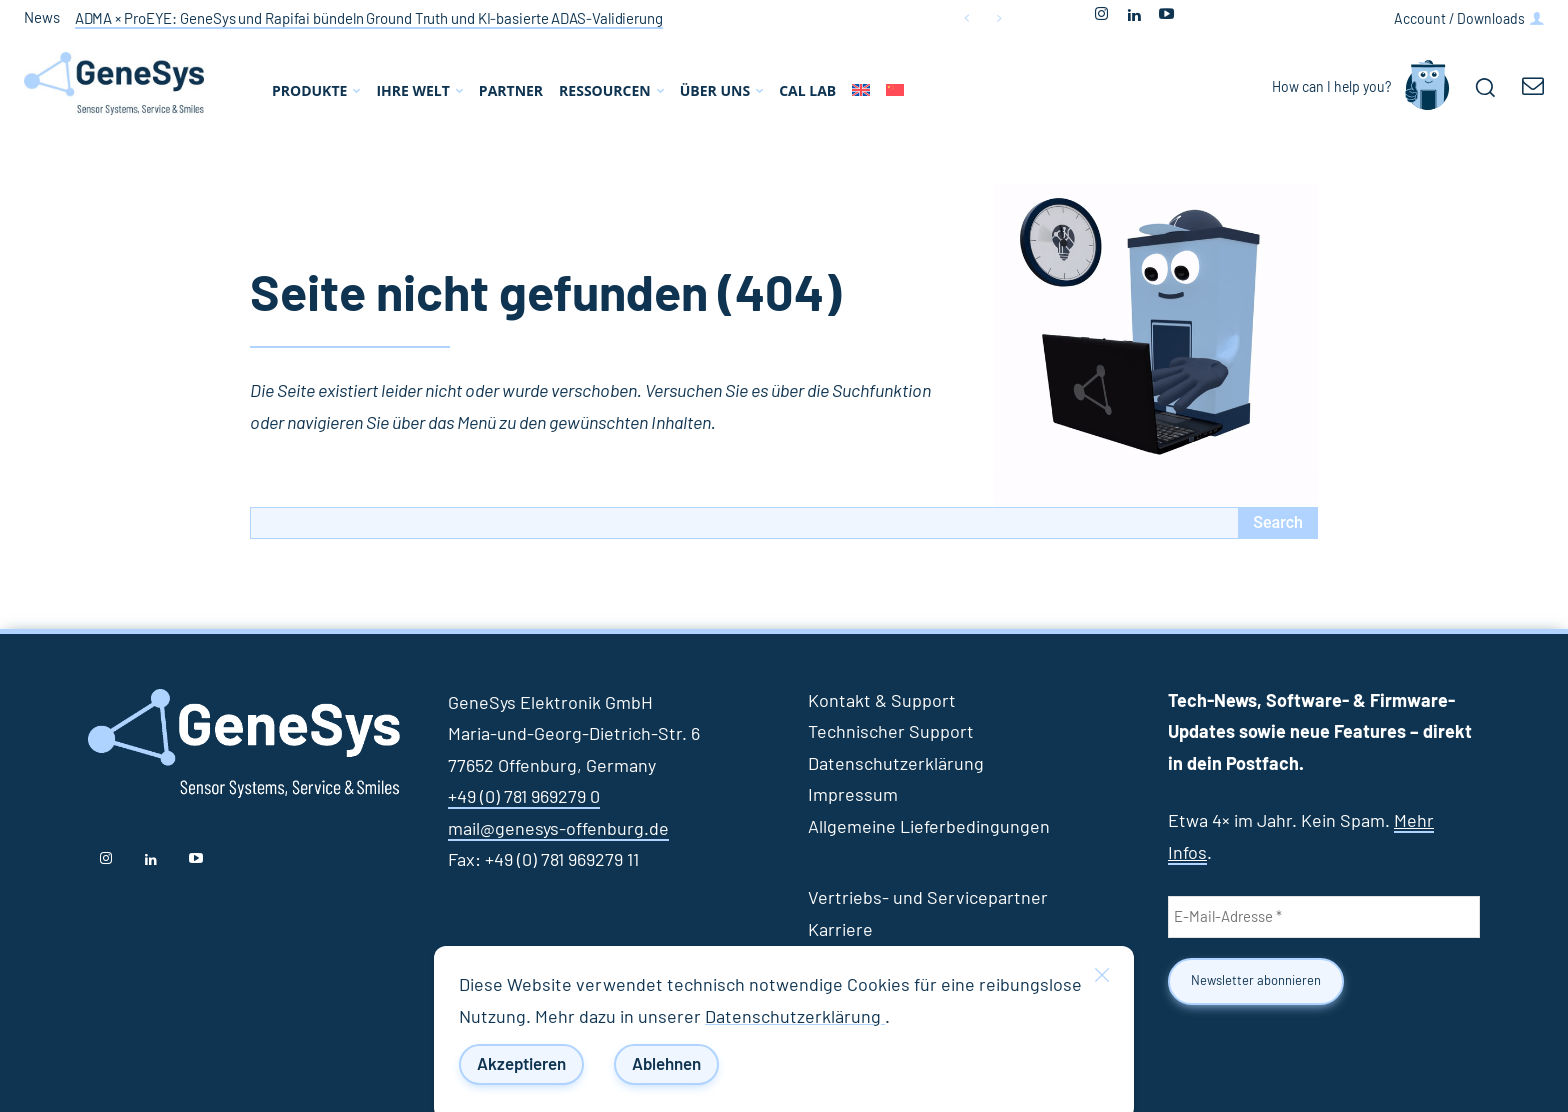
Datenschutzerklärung (795, 1018)
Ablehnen (666, 1064)
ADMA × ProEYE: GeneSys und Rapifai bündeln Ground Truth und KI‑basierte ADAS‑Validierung (369, 19)
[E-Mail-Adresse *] (1324, 917)
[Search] (1278, 523)
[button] (1485, 87)
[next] (998, 18)
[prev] (966, 18)
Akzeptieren (521, 1064)
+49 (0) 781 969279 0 (524, 798)
